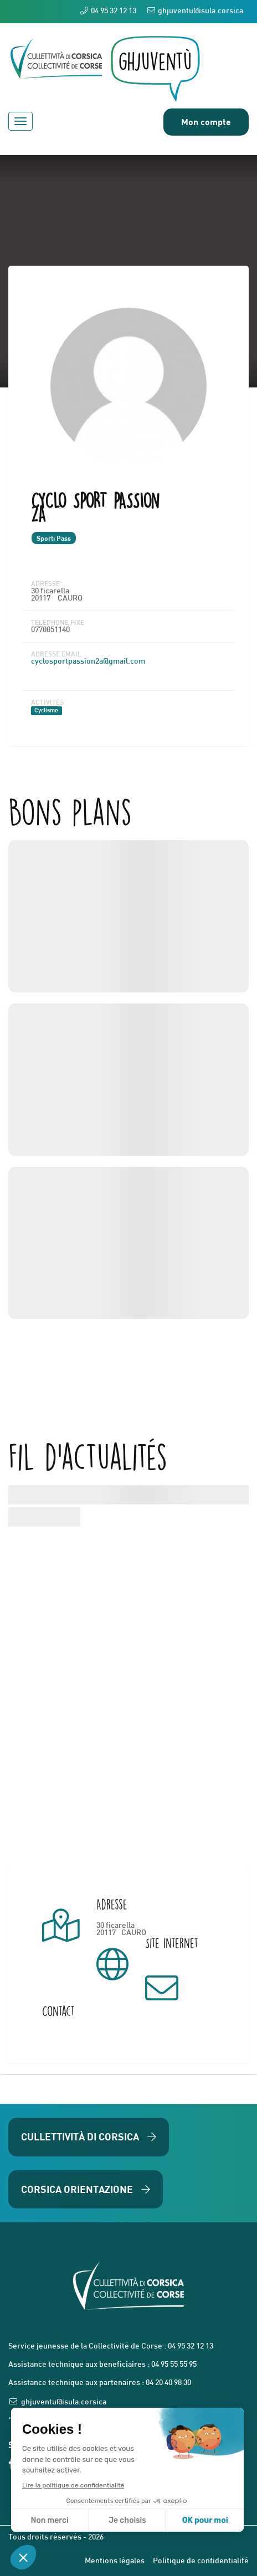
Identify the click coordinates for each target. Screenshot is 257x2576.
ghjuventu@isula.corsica (195, 11)
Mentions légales (115, 2561)
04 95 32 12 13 (108, 11)
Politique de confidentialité (201, 2561)
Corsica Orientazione (85, 2189)
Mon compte (206, 121)
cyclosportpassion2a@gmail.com (88, 661)
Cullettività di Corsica (88, 2136)
